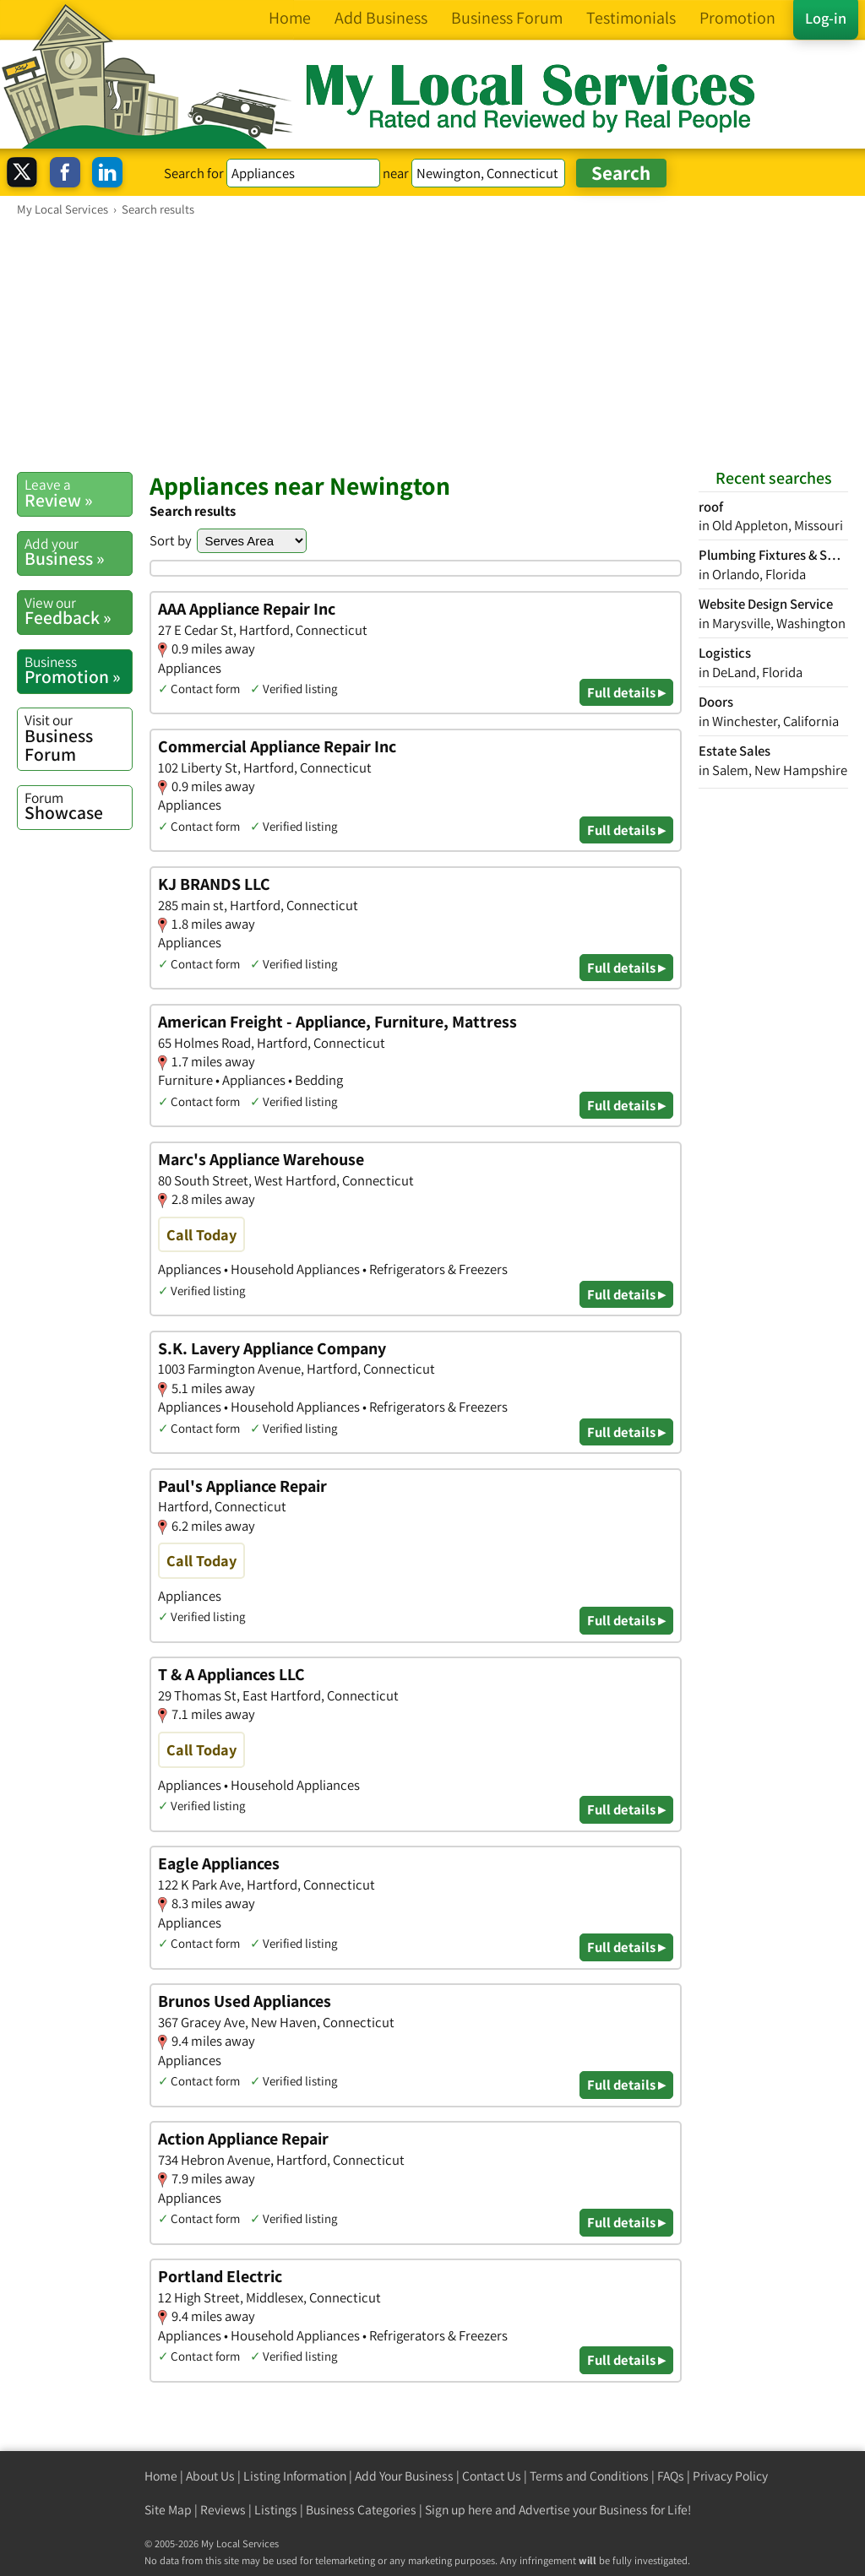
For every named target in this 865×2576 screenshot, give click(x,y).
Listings (275, 2510)
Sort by (171, 540)
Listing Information (294, 2476)
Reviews (223, 2510)
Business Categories (361, 2510)
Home (160, 2476)
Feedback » (78, 611)
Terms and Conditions (589, 2476)
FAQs (670, 2476)
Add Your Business (404, 2476)
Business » (78, 552)
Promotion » (78, 670)
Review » (78, 493)
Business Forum (78, 737)
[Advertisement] (432, 343)
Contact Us (491, 2476)
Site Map (168, 2510)
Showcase (78, 806)
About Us (210, 2476)
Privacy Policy (730, 2476)
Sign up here (458, 2510)
